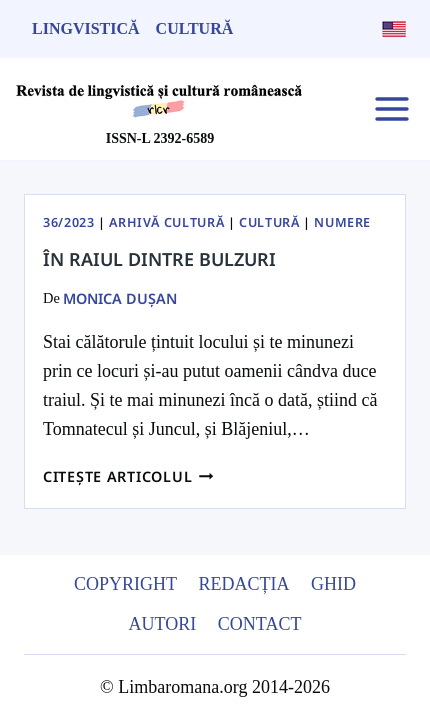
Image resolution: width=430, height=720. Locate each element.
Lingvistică (86, 28)
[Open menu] (391, 108)
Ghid (333, 584)
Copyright (125, 584)
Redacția (244, 584)
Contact (260, 624)
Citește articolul (128, 476)
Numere (342, 222)
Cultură (195, 28)
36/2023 (68, 222)
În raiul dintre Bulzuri (159, 259)
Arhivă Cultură (166, 222)
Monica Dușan (120, 298)
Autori (163, 624)
